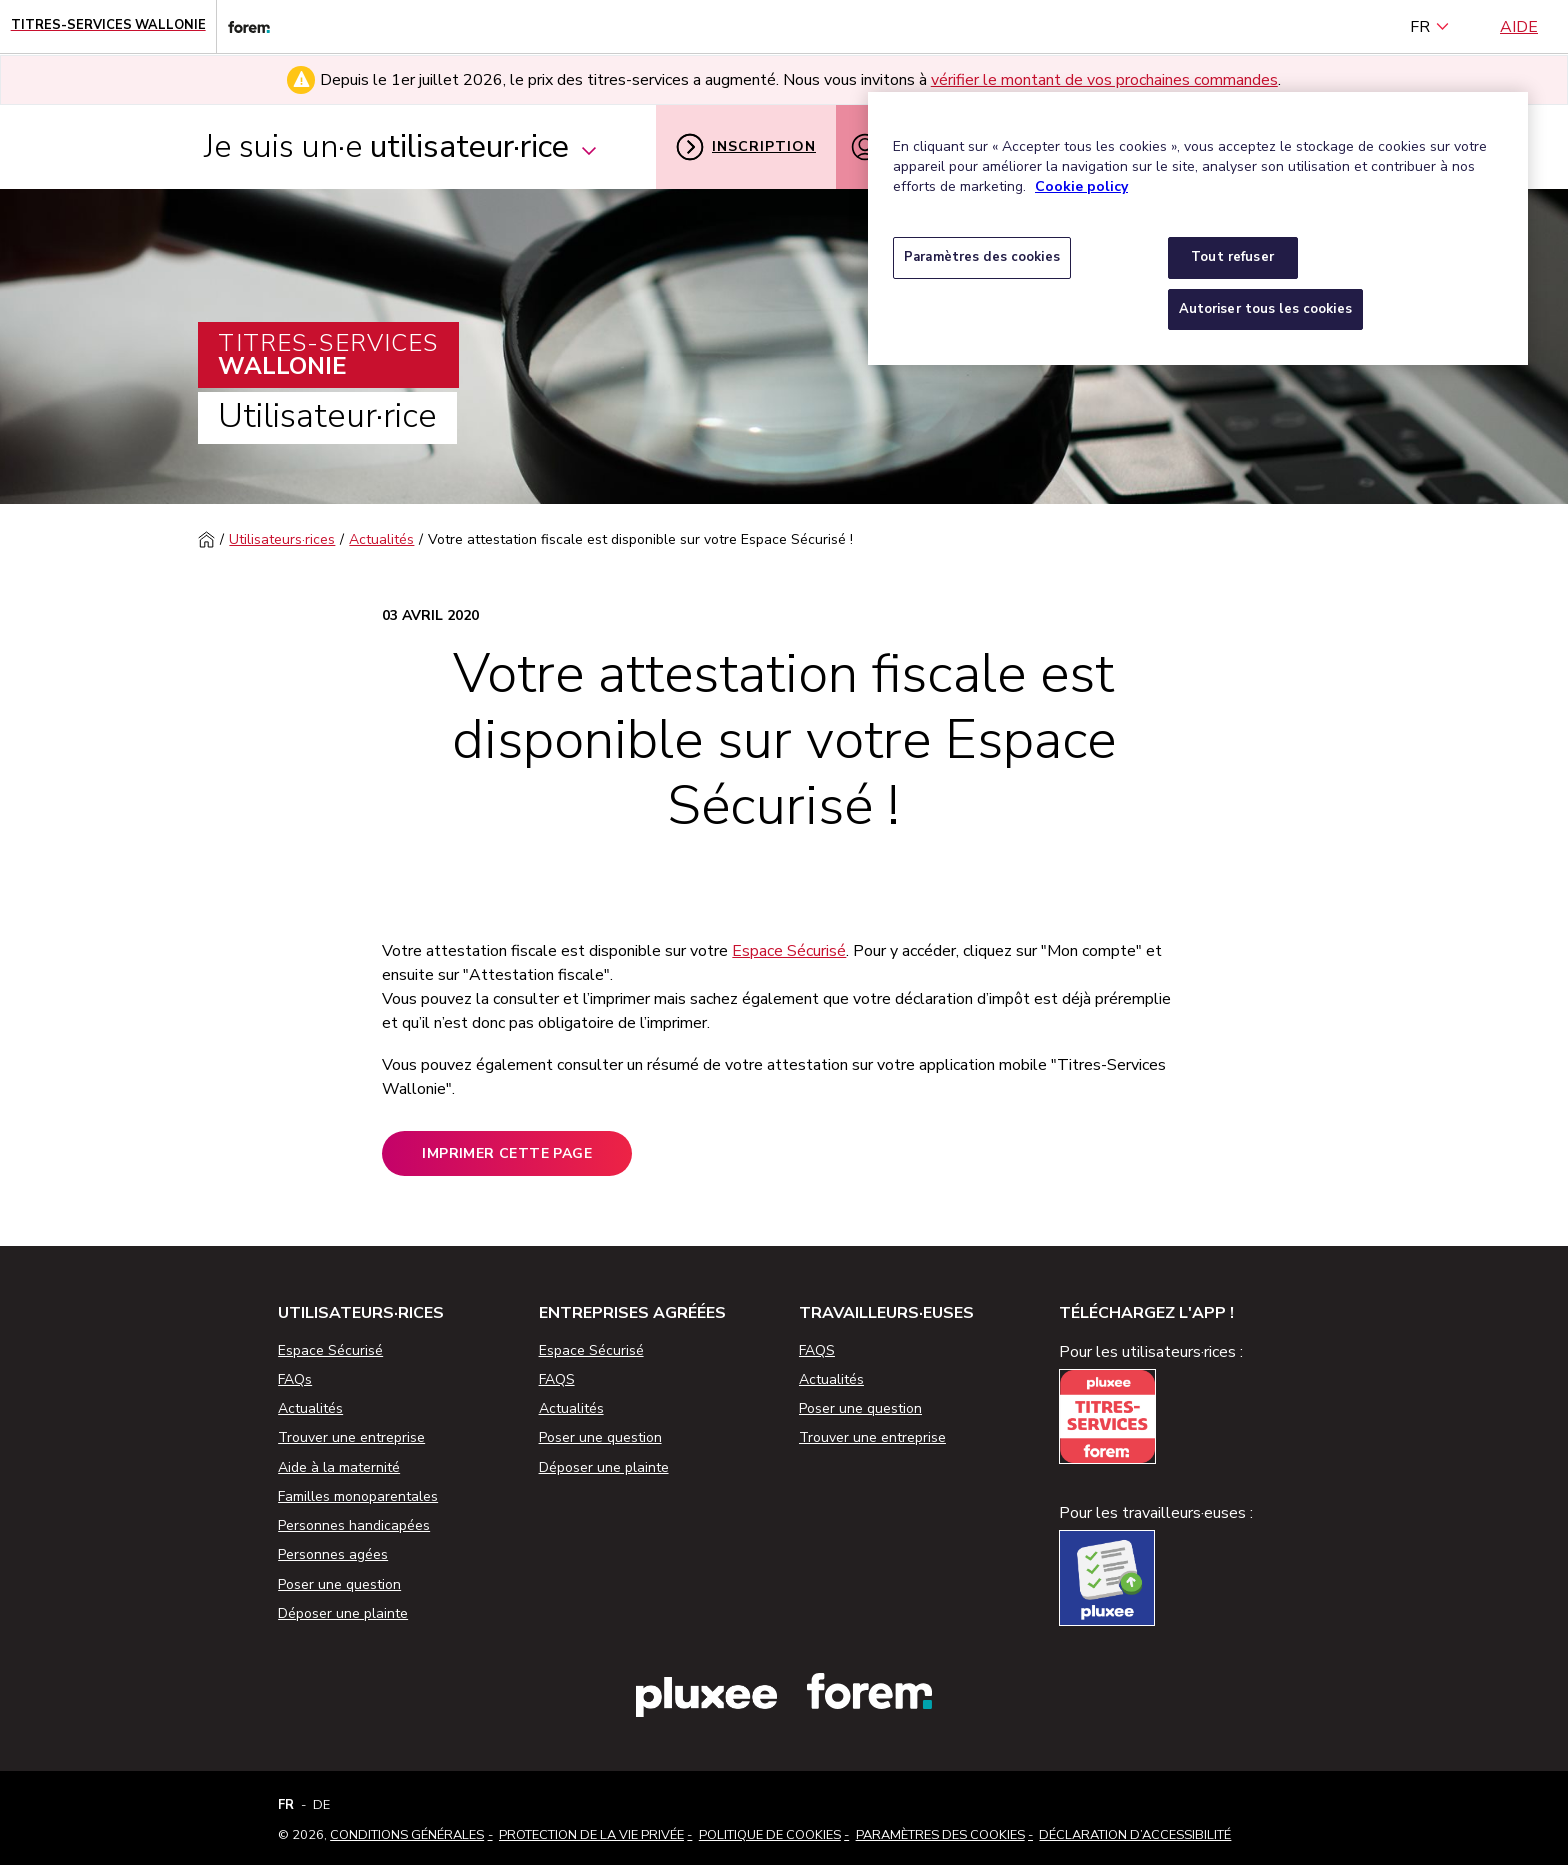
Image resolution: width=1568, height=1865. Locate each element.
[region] (1198, 228)
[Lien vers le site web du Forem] (243, 26)
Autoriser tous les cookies (1265, 309)
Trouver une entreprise (351, 1437)
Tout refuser (1232, 257)
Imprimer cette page (507, 1153)
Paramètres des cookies (940, 1835)
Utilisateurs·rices (282, 539)
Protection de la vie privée (591, 1835)
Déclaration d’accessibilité (1135, 1835)
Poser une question (339, 1584)
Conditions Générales (407, 1835)
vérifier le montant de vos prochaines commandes (1104, 80)
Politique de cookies (770, 1835)
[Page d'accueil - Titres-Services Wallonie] (108, 26)
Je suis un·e (401, 146)
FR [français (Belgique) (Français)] (1430, 27)
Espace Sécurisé (789, 951)
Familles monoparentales (358, 1496)
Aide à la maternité (339, 1467)
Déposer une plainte (343, 1613)
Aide (1519, 27)
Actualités (381, 539)
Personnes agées (333, 1554)
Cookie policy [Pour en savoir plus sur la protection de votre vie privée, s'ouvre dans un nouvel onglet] (1081, 186)
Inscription (746, 147)
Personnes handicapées (354, 1525)
